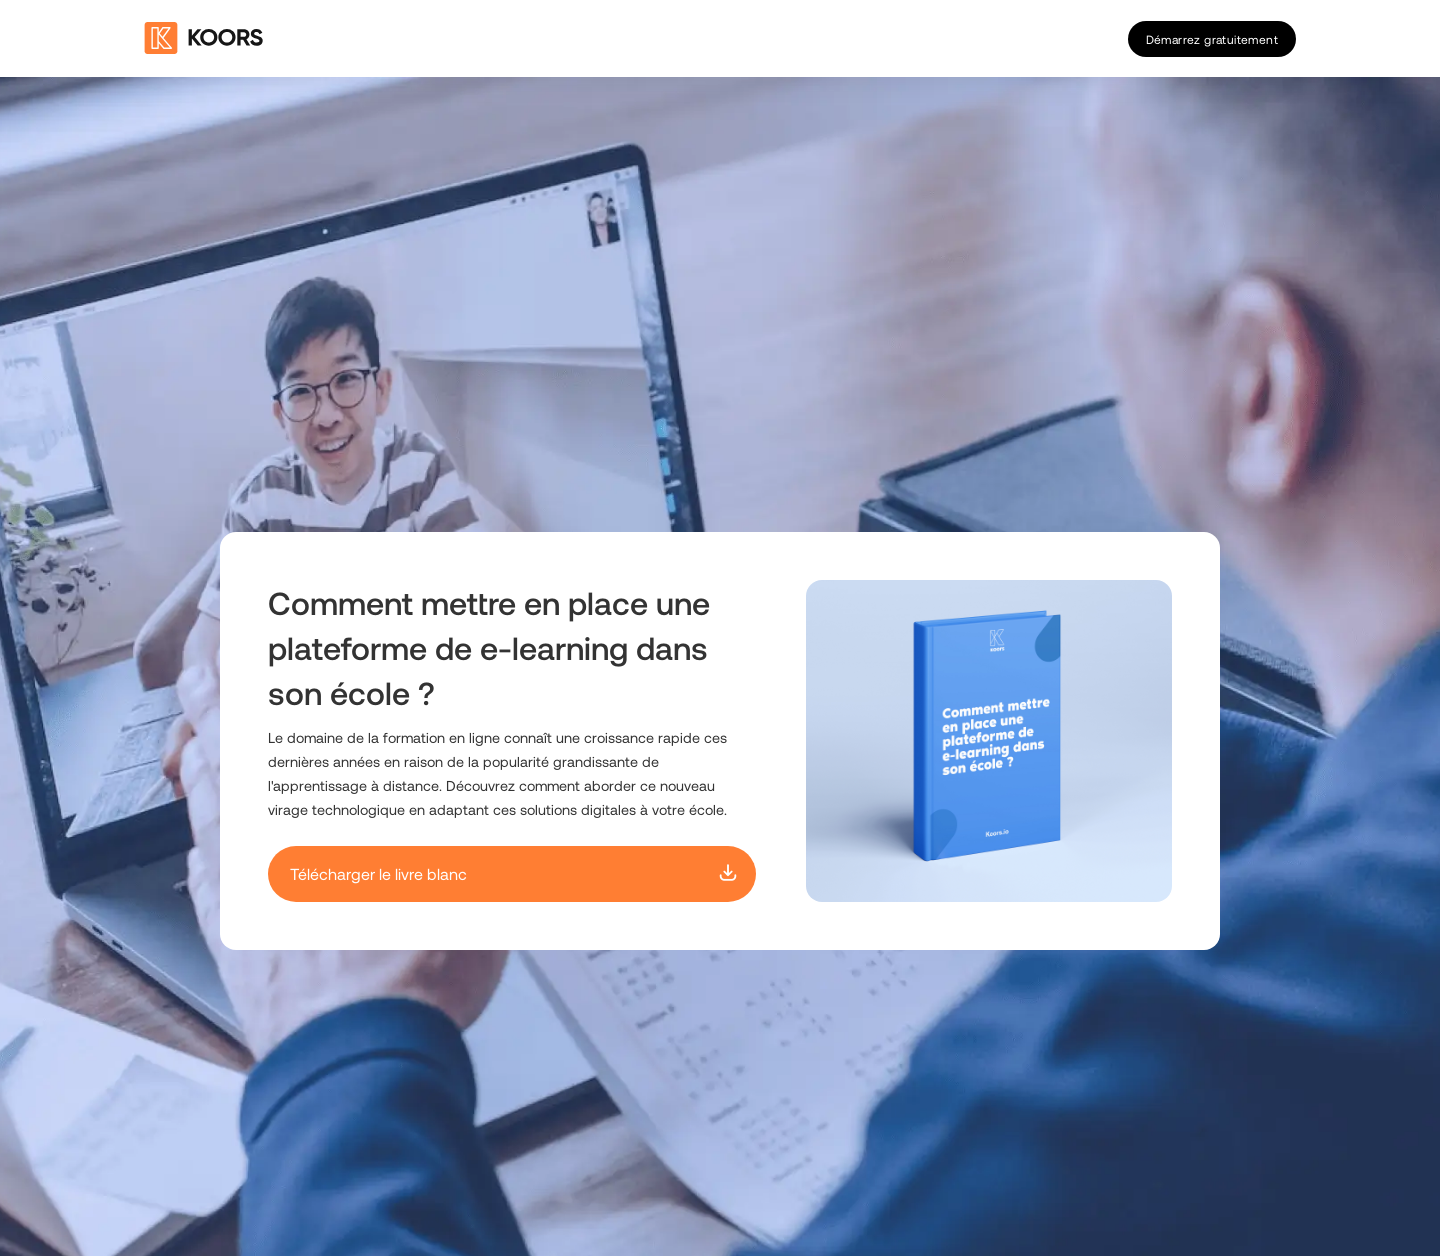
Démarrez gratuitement (1212, 39)
